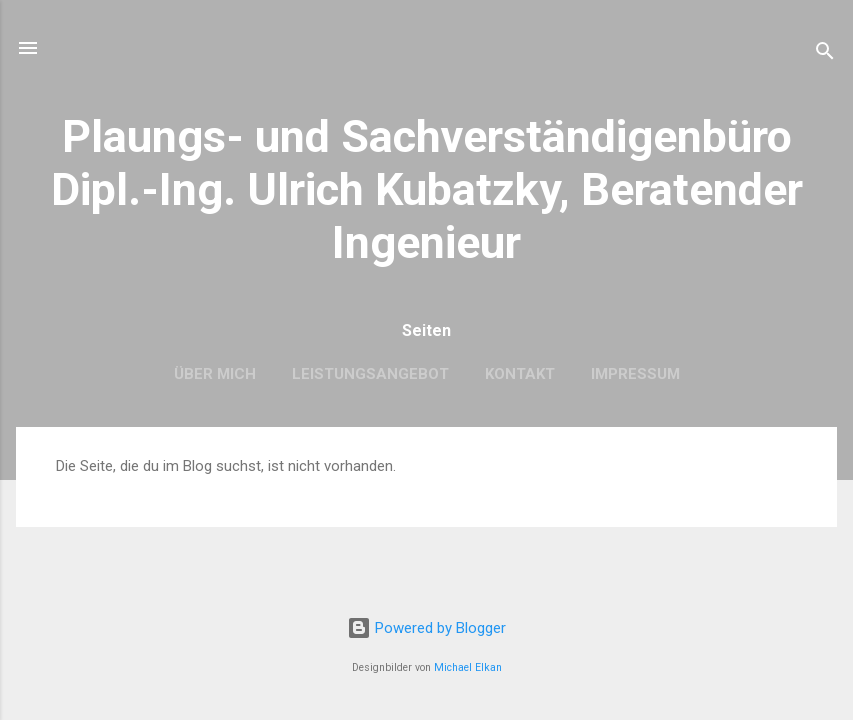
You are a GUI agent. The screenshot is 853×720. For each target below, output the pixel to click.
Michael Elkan (468, 667)
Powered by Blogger (426, 628)
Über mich (215, 374)
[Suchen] (825, 54)
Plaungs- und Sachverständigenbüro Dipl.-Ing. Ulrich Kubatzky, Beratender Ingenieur (427, 189)
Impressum (635, 374)
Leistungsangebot (370, 374)
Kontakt (520, 374)
